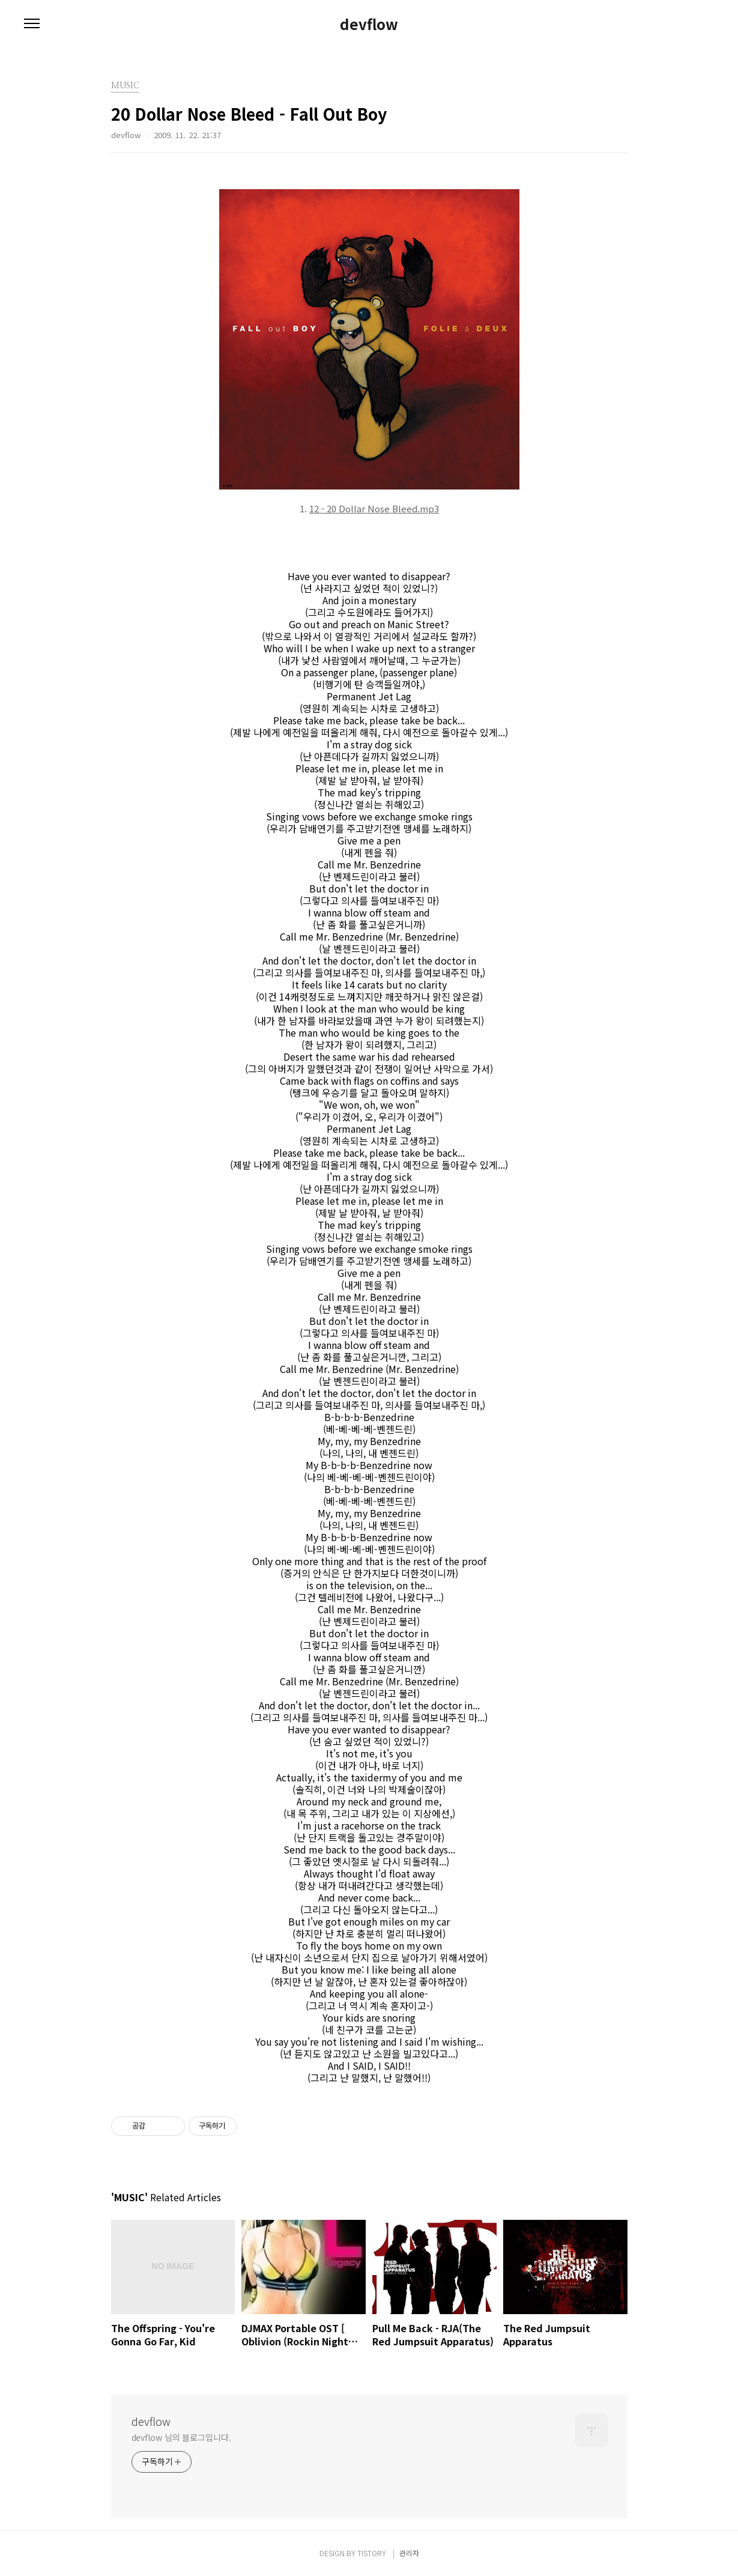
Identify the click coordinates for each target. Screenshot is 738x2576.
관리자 (409, 2553)
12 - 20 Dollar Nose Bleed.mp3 (374, 508)
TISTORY (371, 2553)
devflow (369, 24)
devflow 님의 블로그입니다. (181, 2437)
